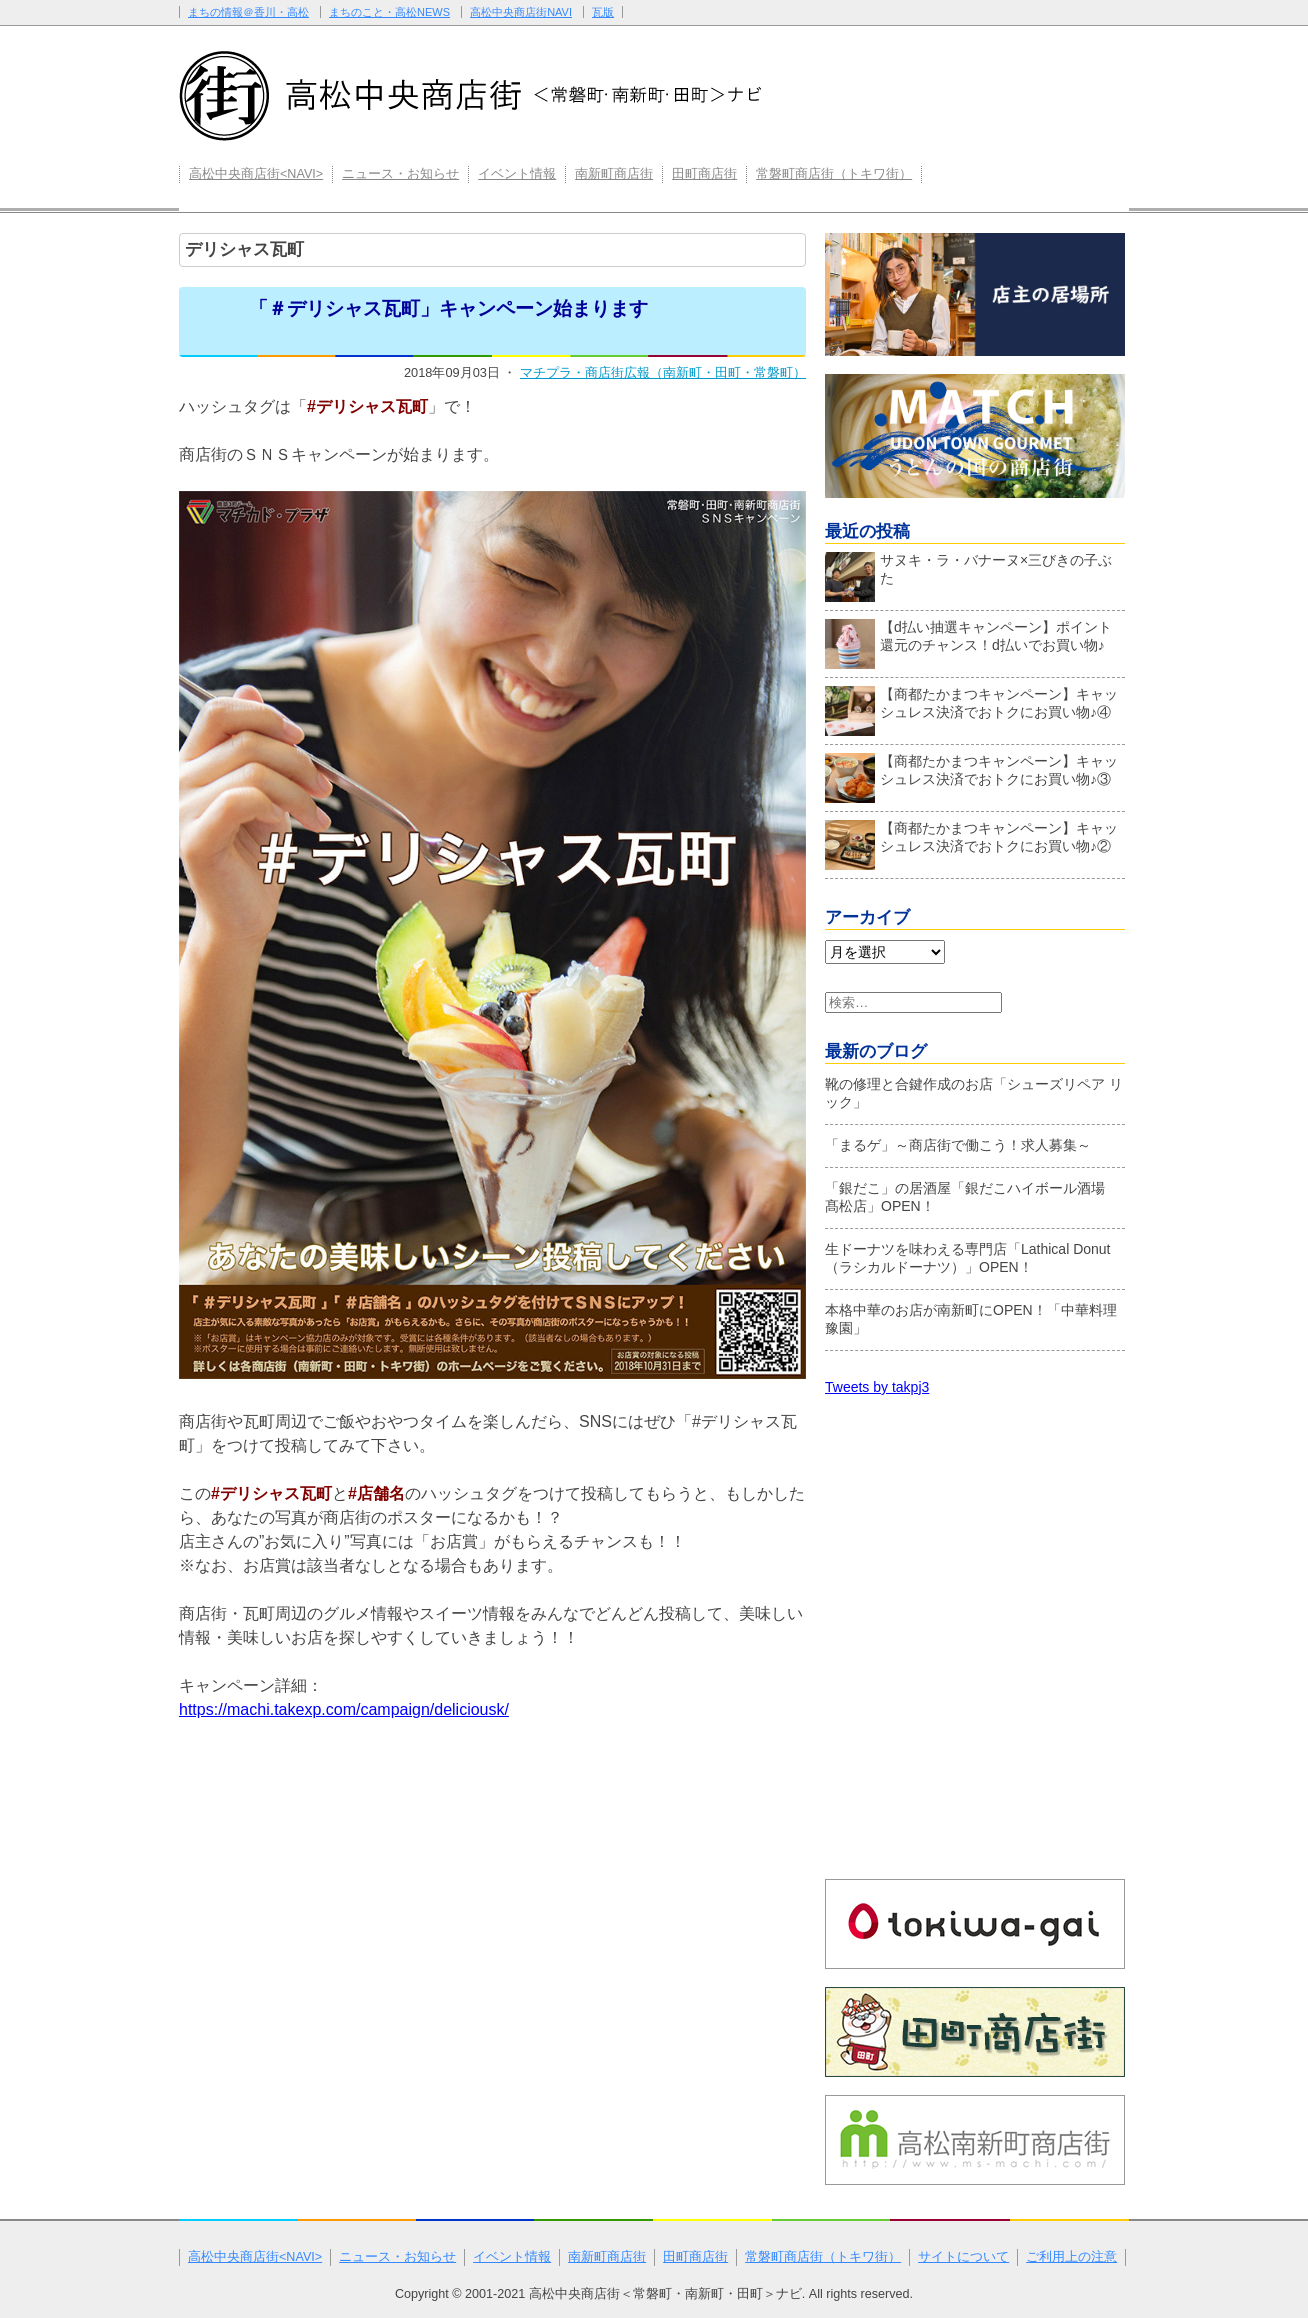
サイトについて (963, 2257)
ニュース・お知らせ (400, 174)
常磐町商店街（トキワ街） (834, 174)
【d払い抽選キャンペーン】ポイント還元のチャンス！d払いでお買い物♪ (968, 641)
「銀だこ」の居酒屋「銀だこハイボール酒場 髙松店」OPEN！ (972, 1197)
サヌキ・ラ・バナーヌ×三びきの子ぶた (968, 574)
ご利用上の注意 (1071, 2257)
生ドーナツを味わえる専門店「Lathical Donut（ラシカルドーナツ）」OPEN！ (968, 1258)
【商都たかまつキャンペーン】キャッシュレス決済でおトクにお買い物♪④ (971, 708)
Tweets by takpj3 (877, 1387)
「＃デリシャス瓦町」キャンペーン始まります (448, 308)
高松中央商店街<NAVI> (256, 174)
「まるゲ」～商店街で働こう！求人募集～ (958, 1145)
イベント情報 (517, 174)
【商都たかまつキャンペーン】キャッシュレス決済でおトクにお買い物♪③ (971, 775)
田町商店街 (704, 174)
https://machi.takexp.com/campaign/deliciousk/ (344, 1709)
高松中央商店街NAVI (521, 12)
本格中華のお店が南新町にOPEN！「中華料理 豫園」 (971, 1319)
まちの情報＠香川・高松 (248, 12)
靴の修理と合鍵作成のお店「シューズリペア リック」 (974, 1093)
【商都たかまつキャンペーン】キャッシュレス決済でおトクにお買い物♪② (971, 842)
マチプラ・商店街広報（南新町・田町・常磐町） (663, 372)
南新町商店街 (614, 174)
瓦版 (603, 12)
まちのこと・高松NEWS (389, 12)
